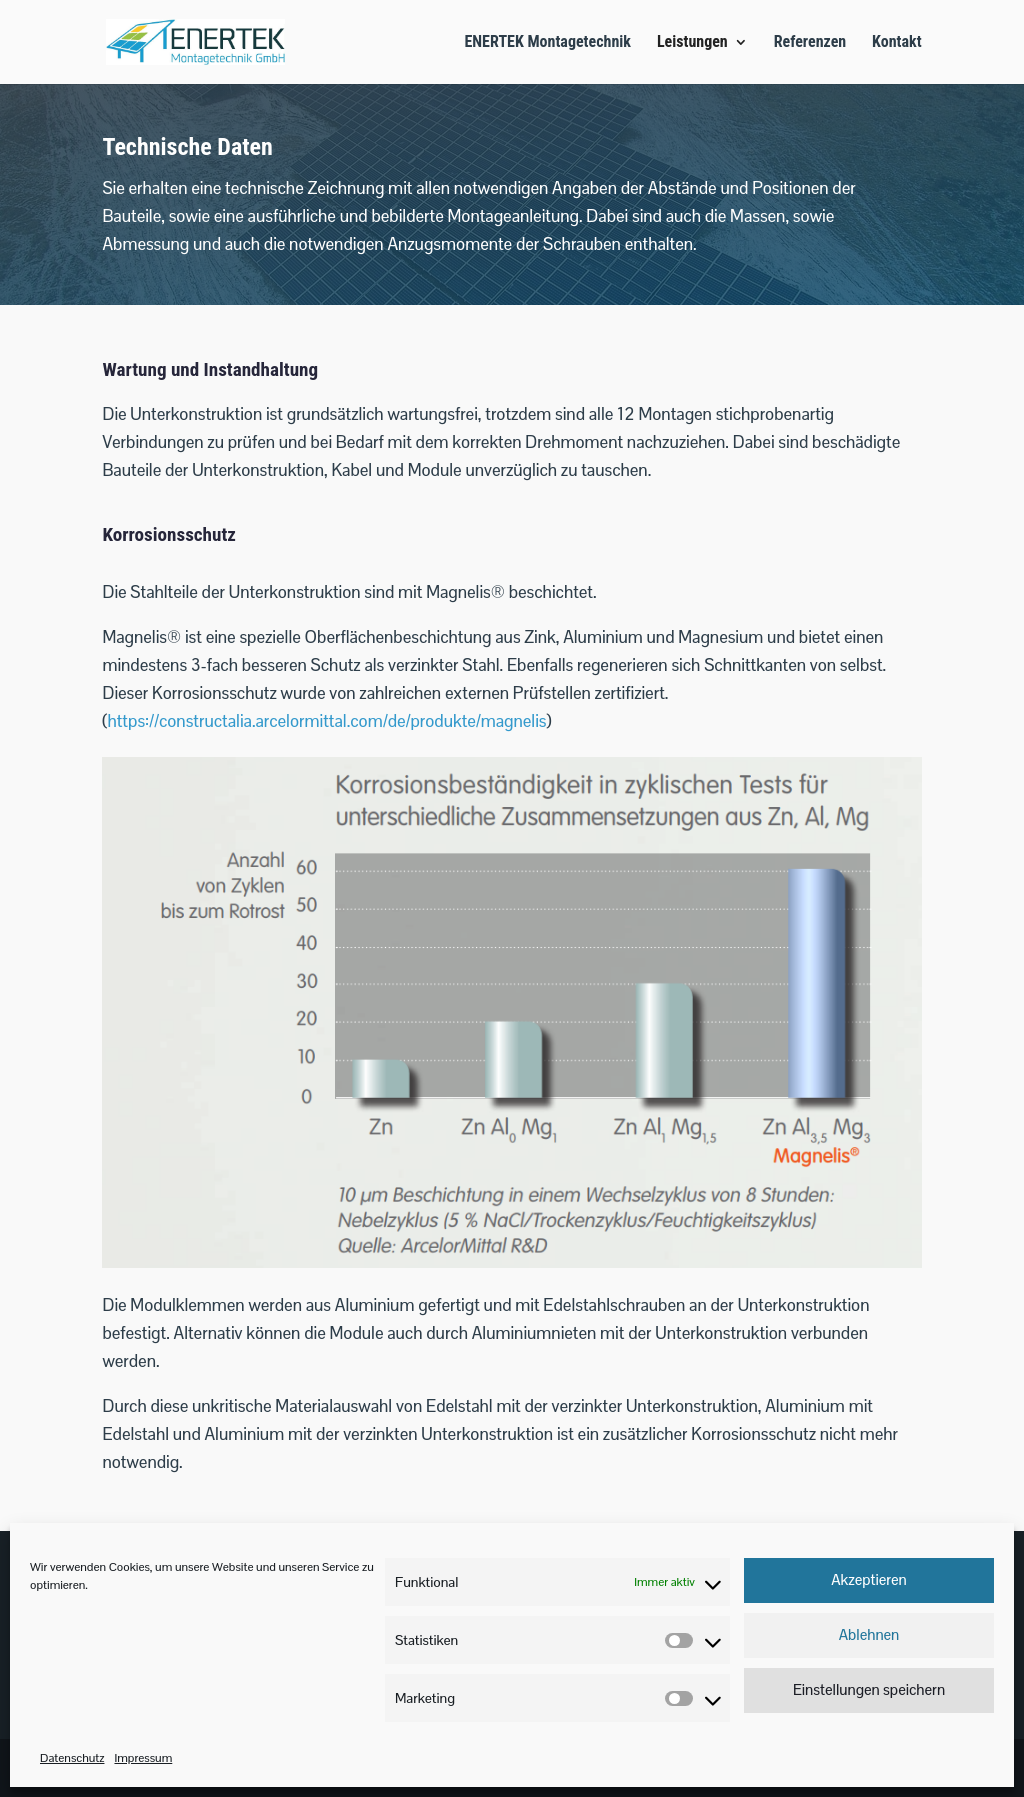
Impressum (143, 1758)
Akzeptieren (869, 1579)
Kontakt (896, 43)
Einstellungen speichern (869, 1689)
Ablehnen (869, 1634)
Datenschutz (72, 1758)
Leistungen (692, 43)
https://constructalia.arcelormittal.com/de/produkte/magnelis (326, 721)
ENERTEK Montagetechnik (547, 43)
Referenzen (810, 43)
